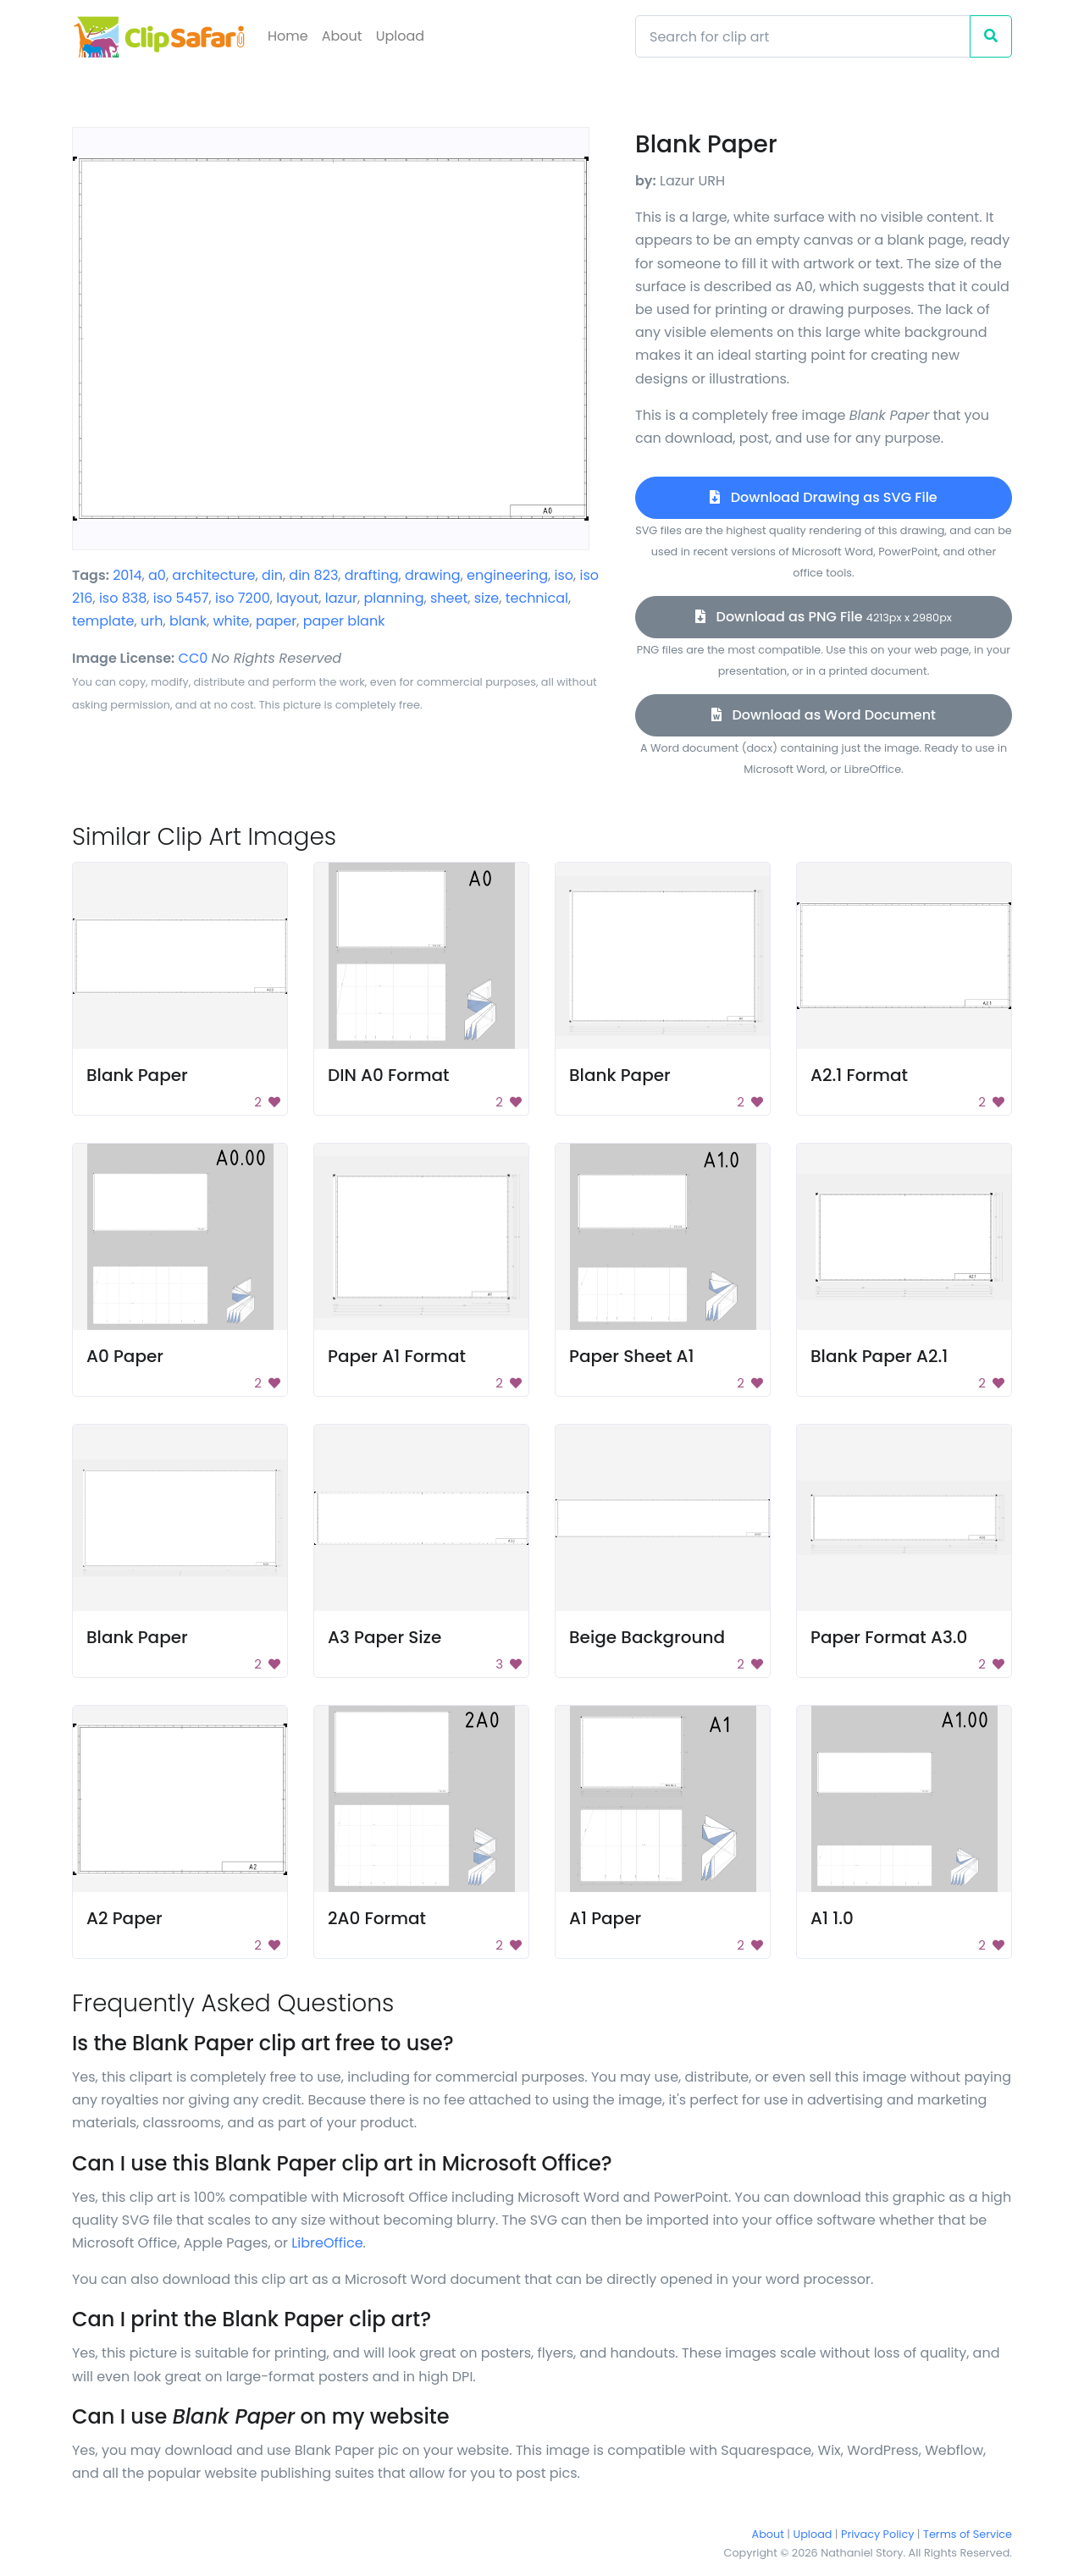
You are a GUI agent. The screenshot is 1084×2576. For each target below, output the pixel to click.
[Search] (803, 36)
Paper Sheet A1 (631, 1356)
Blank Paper (137, 1075)
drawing (433, 575)
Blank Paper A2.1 (879, 1356)
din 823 (313, 575)
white (231, 621)
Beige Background (647, 1637)
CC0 (193, 658)
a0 (157, 575)
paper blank (344, 621)
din (272, 575)
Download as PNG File (823, 616)
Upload (400, 36)
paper (276, 621)
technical (537, 598)
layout (297, 598)
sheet (448, 598)
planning (394, 598)
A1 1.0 (832, 1918)
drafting (372, 575)
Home (288, 36)
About (342, 36)
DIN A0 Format (389, 1075)
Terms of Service (967, 2534)
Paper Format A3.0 (888, 1637)
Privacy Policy (877, 2534)
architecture (213, 575)
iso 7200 (242, 598)
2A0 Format (377, 1918)
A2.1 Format (859, 1075)
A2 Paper (124, 1918)
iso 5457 (181, 598)
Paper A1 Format (397, 1356)
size (487, 598)
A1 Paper (605, 1918)
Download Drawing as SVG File (823, 497)
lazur (341, 598)
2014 (127, 575)
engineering (507, 575)
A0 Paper (124, 1356)
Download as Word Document (823, 715)
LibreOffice (326, 2243)
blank (188, 621)
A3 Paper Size (384, 1637)
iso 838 (123, 598)
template (103, 621)
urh (152, 621)
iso (564, 575)
